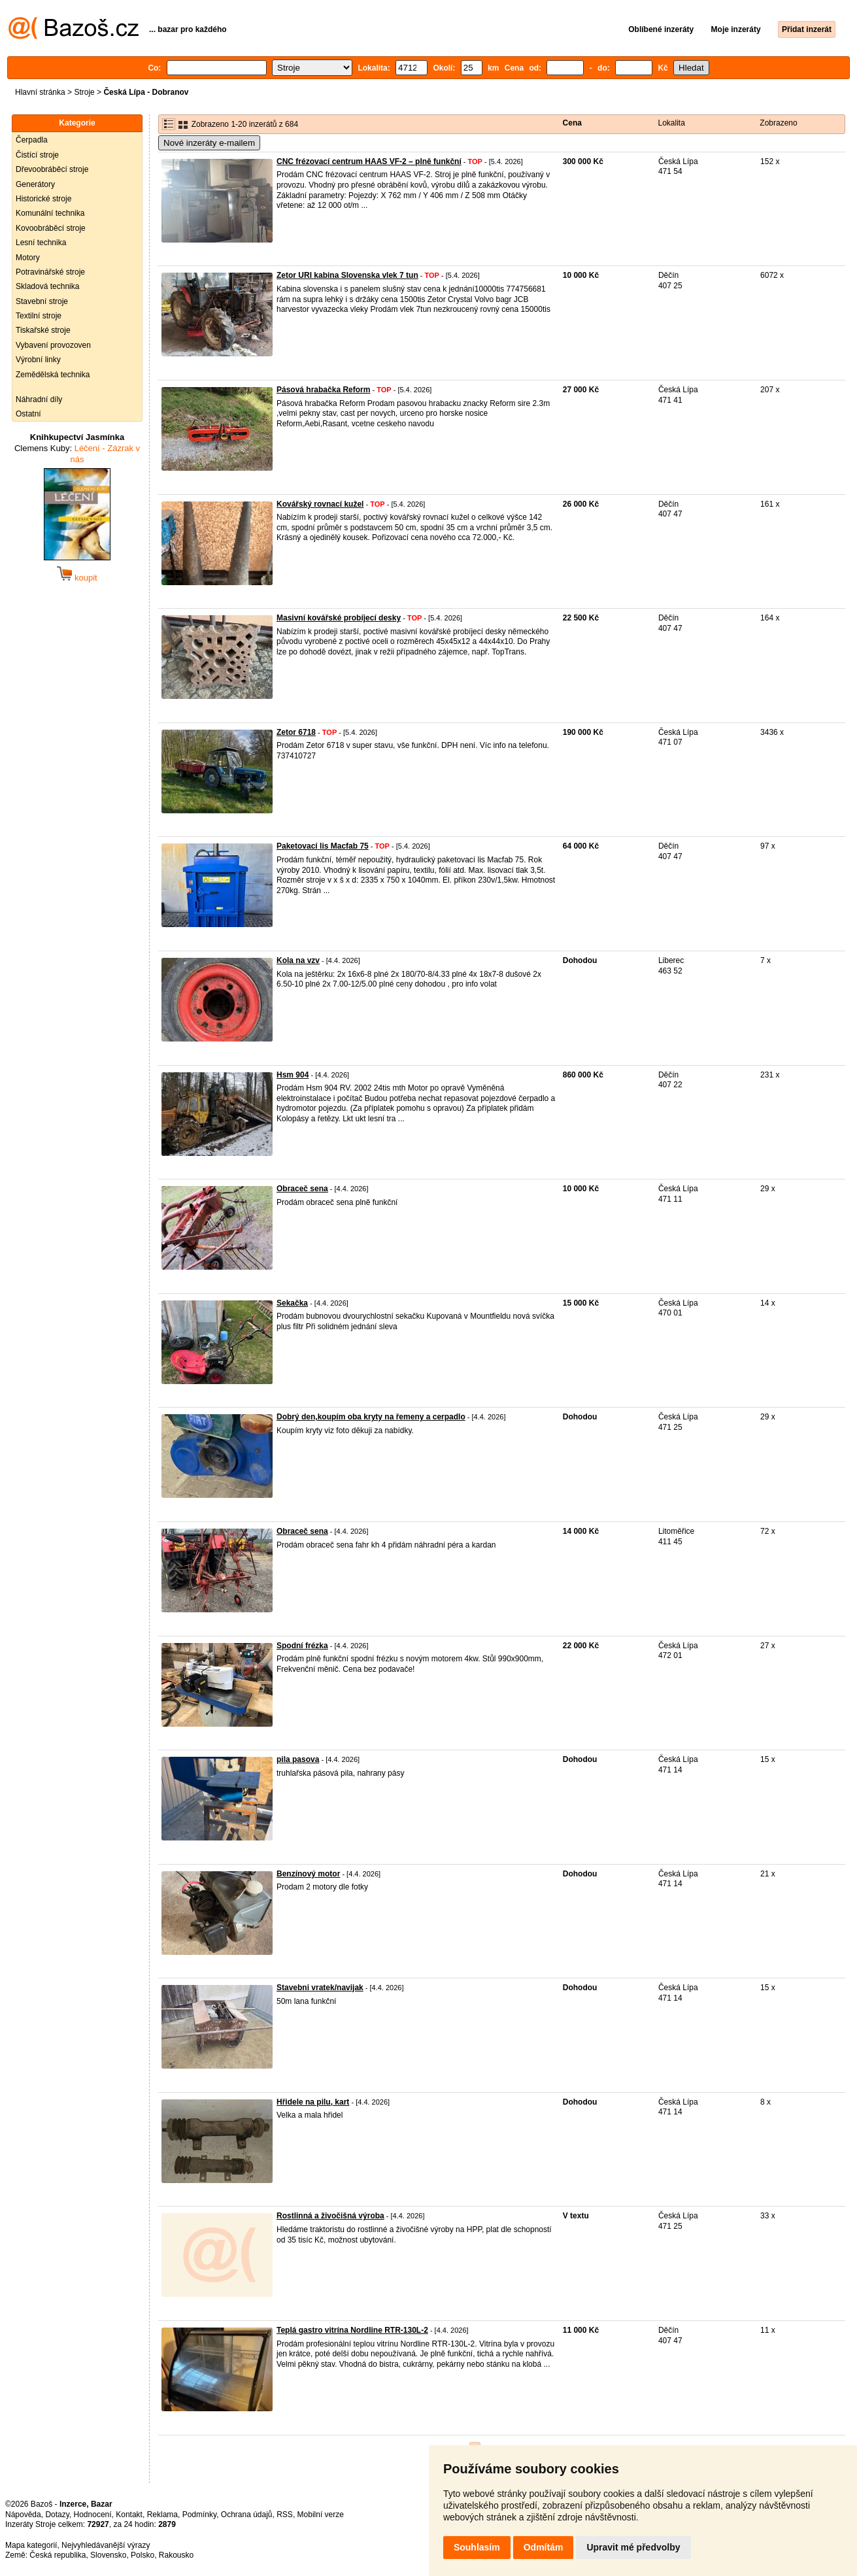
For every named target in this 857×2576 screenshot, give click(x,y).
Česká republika (57, 2555)
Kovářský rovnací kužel (320, 504)
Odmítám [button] (543, 2547)
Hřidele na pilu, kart (313, 2102)
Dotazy (57, 2514)
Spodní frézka (302, 1645)
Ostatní (28, 413)
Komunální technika (50, 213)
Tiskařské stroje (43, 330)
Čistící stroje (37, 155)
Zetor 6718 (296, 732)
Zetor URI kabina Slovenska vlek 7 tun (347, 275)
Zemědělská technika (53, 374)
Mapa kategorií (31, 2545)
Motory (28, 257)
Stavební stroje (42, 301)
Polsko (142, 2555)
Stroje (84, 92)
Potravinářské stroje (50, 272)
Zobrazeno (778, 122)
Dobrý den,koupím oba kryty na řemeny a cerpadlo (371, 1416)
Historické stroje (43, 198)
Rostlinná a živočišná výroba (330, 2215)
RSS (285, 2514)
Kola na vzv (298, 960)
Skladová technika (47, 286)
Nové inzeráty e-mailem (209, 143)
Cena (572, 122)
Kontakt (129, 2514)
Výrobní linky (38, 359)
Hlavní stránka (40, 92)
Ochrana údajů (247, 2514)
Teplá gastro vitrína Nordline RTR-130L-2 (352, 2330)
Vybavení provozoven (53, 345)
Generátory (35, 184)
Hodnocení (93, 2514)
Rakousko (176, 2555)
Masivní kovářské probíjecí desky (339, 617)
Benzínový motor (308, 1873)
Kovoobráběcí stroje (51, 228)
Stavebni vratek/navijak (320, 1987)
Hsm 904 (293, 1074)
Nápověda (23, 2514)
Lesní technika (41, 242)
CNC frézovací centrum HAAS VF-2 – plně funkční (369, 161)
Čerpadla (32, 139)
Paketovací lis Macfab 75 (323, 846)
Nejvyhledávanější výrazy (105, 2545)
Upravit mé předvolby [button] (633, 2547)
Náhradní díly (39, 399)
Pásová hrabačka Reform (323, 389)
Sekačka (292, 1303)
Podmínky (199, 2514)
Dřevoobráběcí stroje (52, 169)
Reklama (162, 2514)
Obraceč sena (302, 1188)
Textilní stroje (38, 315)
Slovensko (108, 2555)
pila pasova (298, 1759)
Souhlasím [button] (477, 2547)
